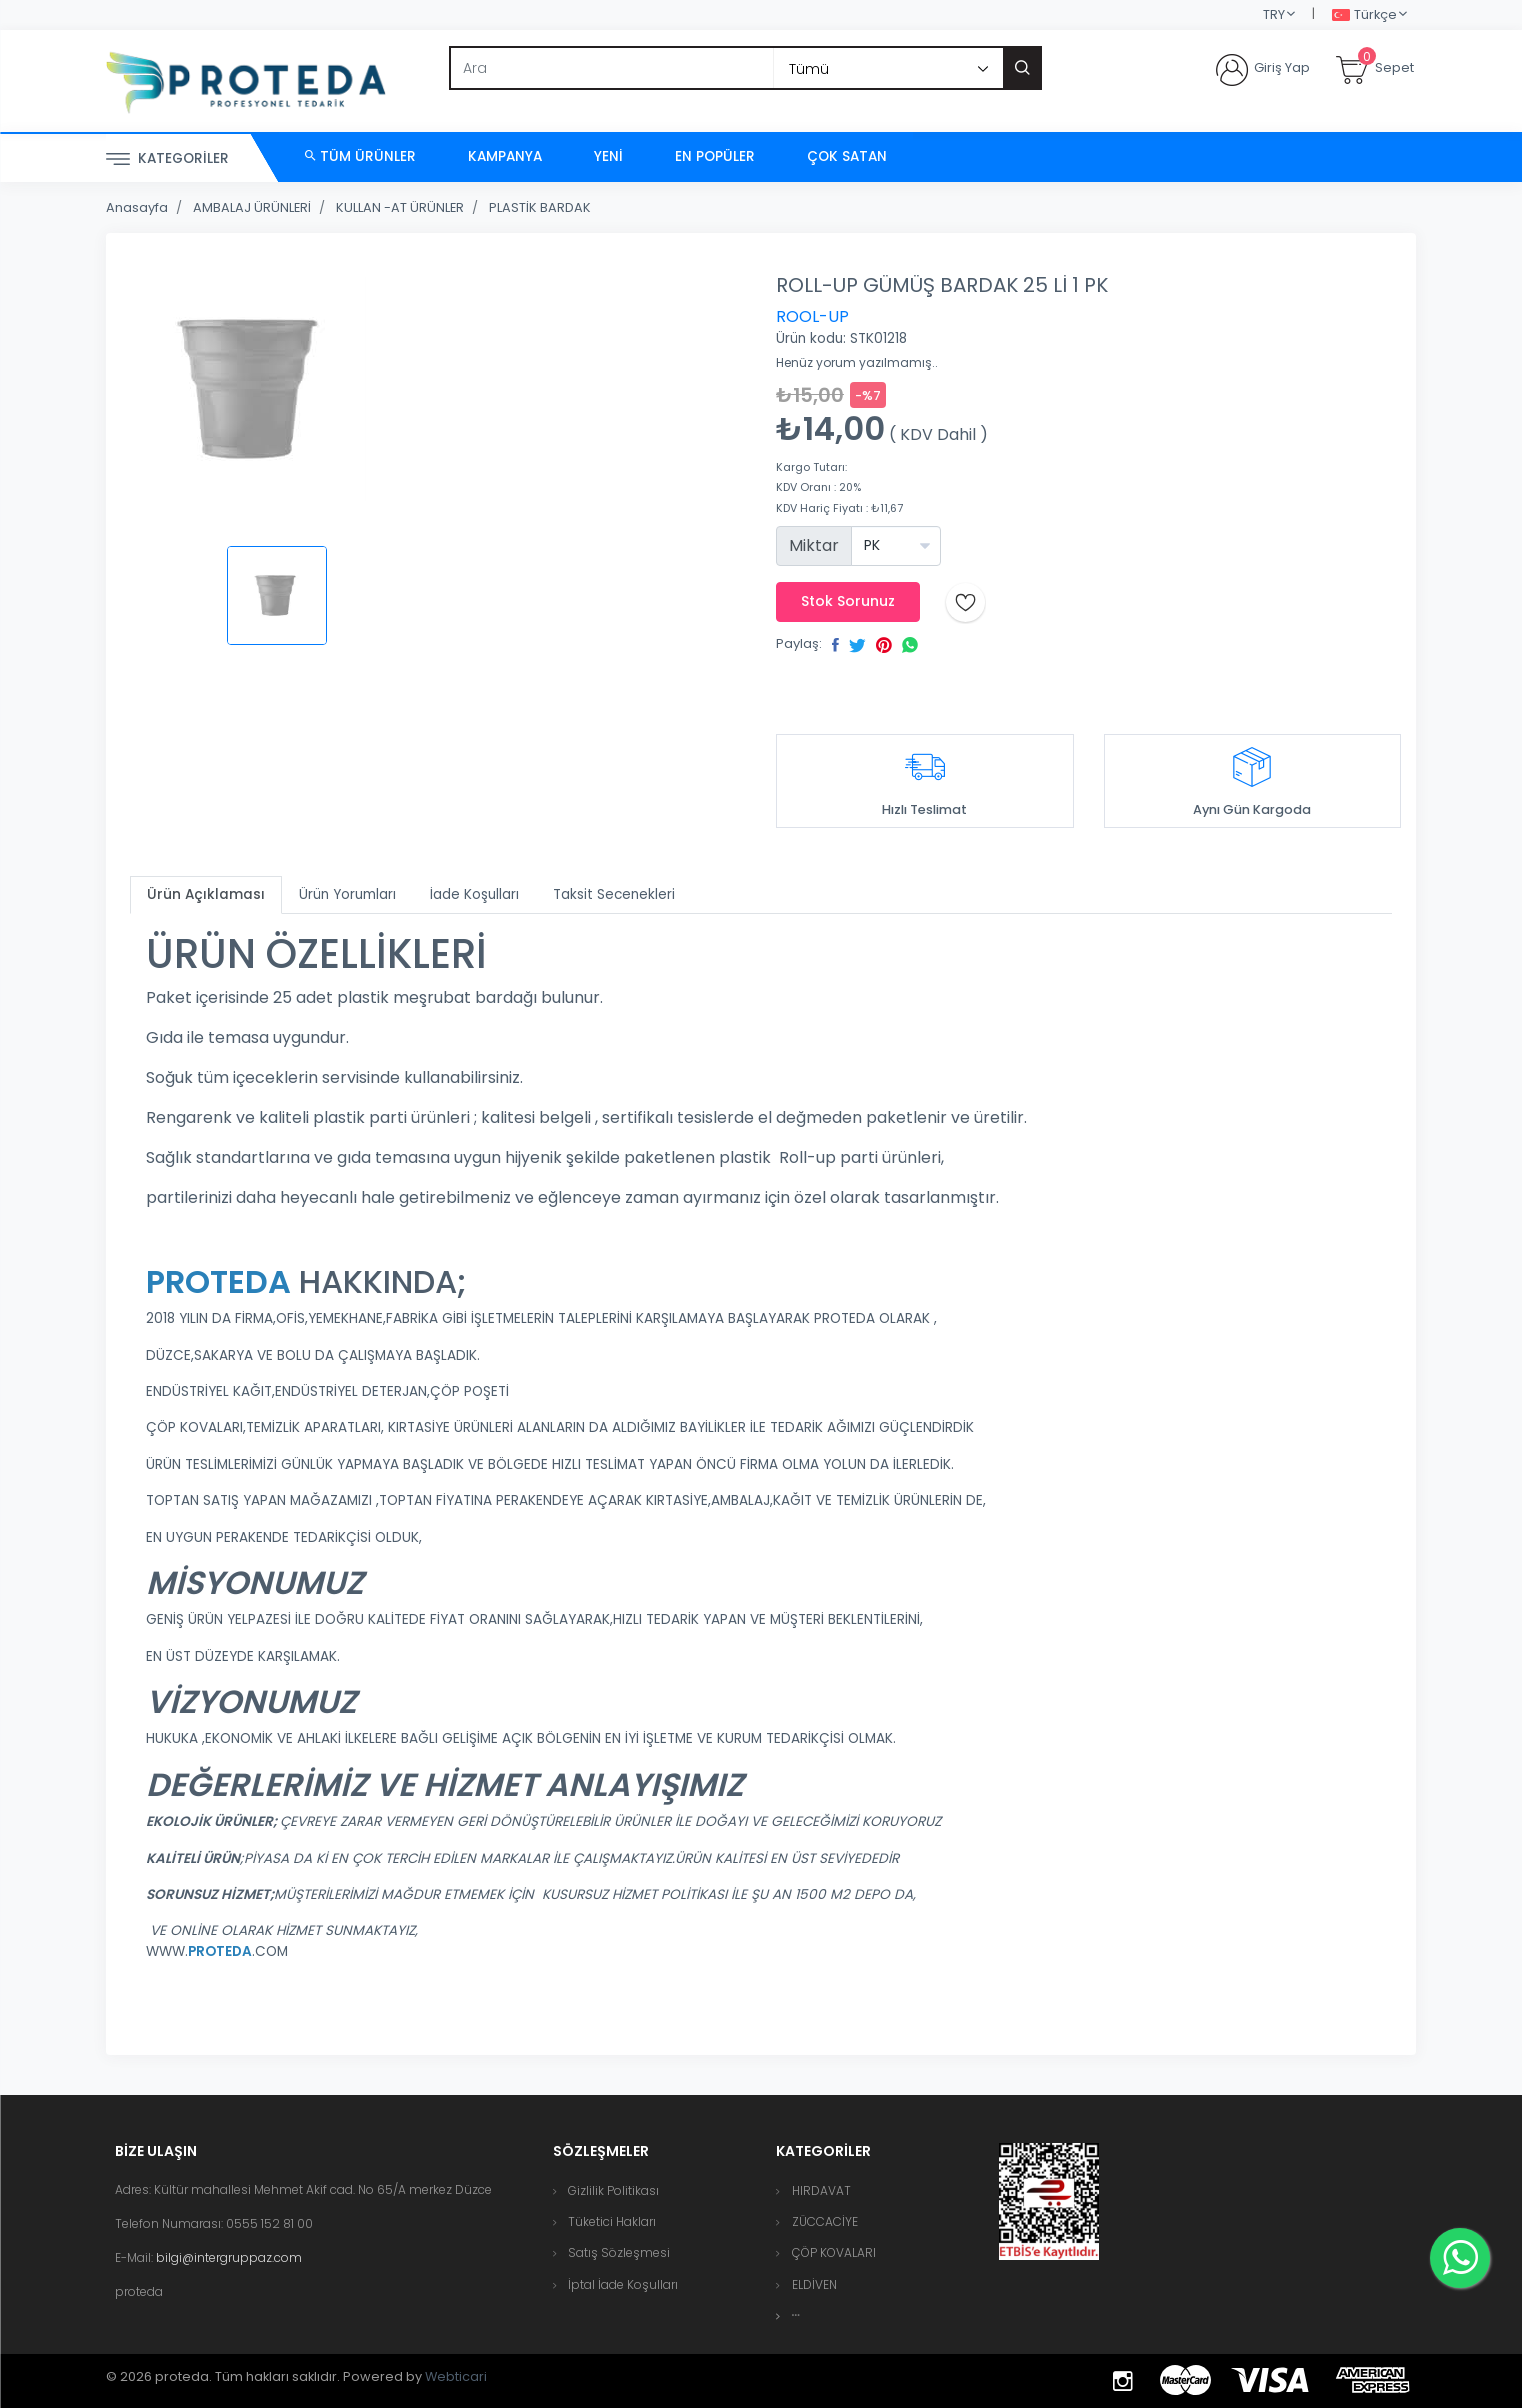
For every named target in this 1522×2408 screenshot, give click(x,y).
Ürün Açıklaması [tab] (206, 894)
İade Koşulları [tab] (474, 894)
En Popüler (715, 156)
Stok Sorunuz (848, 601)
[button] (796, 2315)
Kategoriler (167, 159)
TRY (1274, 14)
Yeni (608, 156)
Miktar (814, 545)
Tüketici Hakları (612, 2221)
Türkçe (1364, 15)
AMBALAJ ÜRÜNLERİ (252, 207)
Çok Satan (847, 156)
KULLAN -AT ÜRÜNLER (400, 207)
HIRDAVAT (821, 2190)
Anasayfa (137, 207)
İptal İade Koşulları (623, 2284)
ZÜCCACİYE (825, 2221)
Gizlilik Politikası (613, 2190)
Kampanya (505, 156)
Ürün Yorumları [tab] (347, 894)
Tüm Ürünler (360, 156)
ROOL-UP (812, 316)
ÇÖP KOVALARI (834, 2252)
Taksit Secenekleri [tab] (614, 894)
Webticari (456, 2376)
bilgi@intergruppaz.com (229, 2257)
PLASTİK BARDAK (540, 207)
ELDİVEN (814, 2284)
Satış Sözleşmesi (619, 2252)
